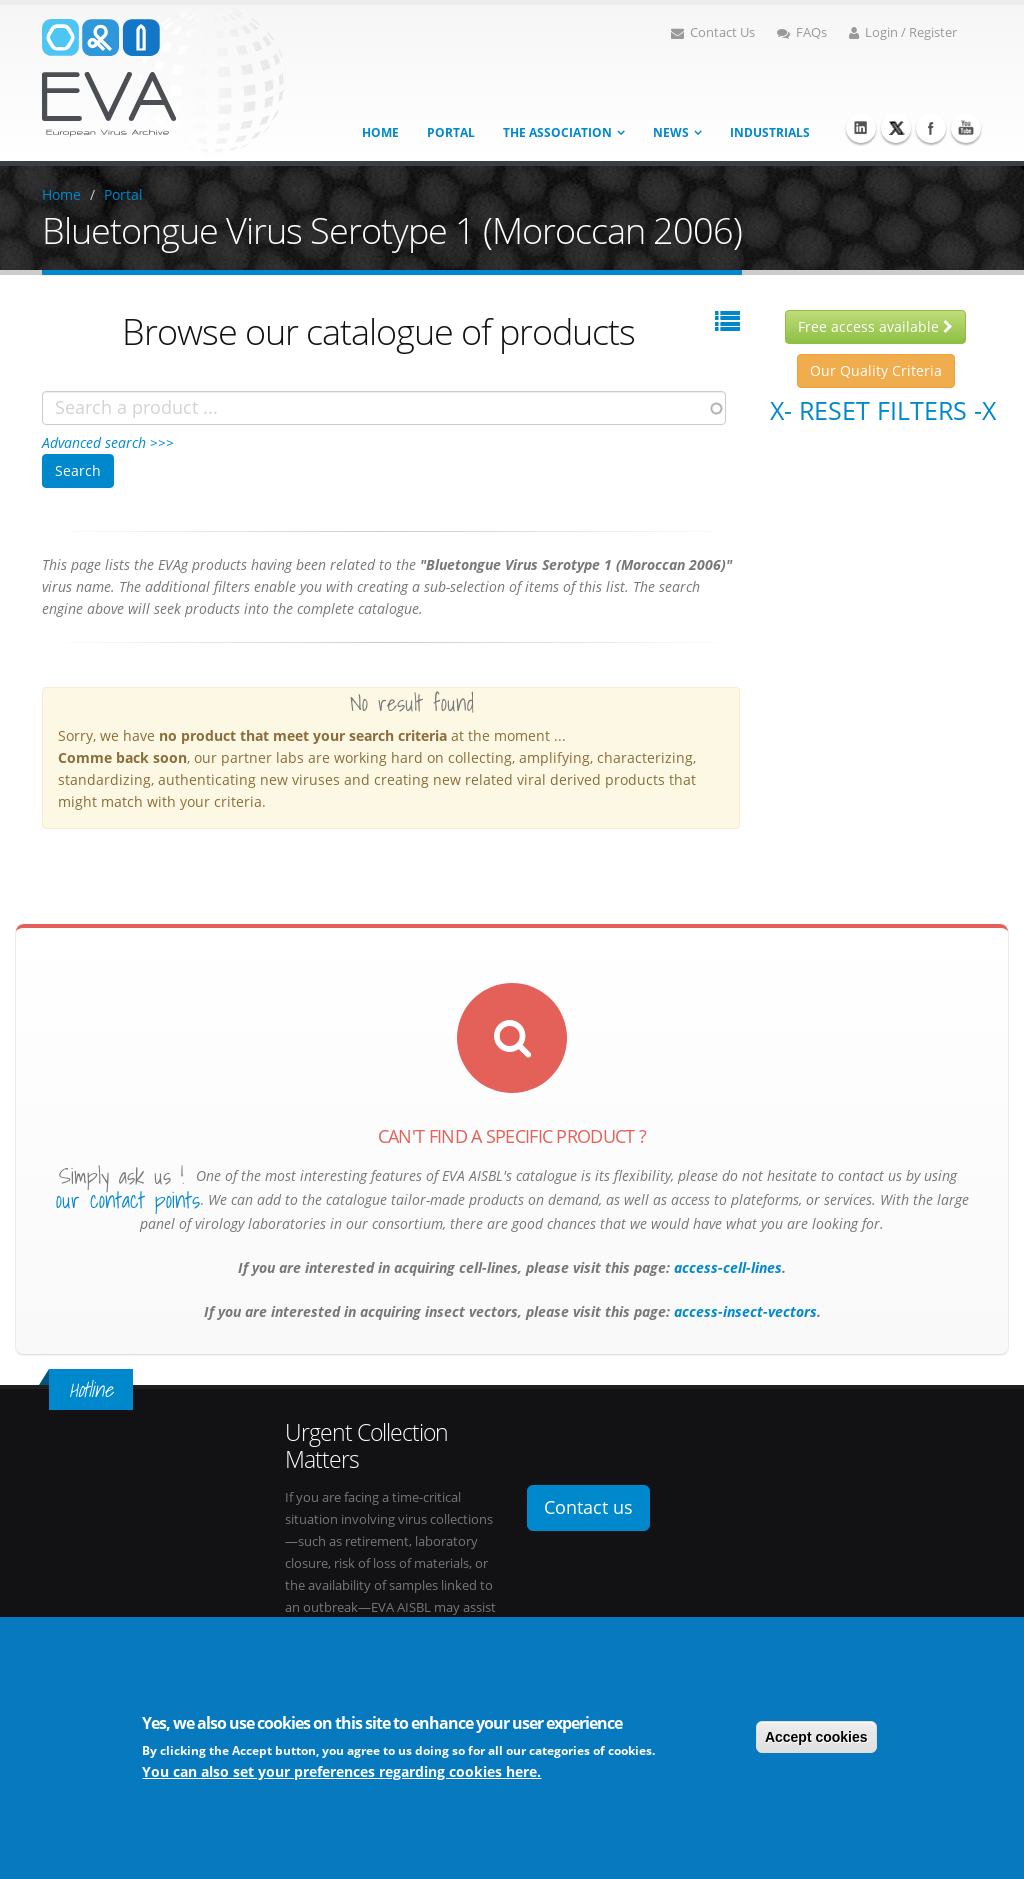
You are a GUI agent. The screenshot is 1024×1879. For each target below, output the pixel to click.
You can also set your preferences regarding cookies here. (341, 1772)
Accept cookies (816, 1738)
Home (380, 132)
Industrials (770, 132)
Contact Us (713, 32)
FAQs (802, 32)
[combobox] (384, 408)
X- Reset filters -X (883, 410)
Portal (451, 132)
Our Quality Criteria (876, 370)
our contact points (128, 1200)
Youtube (966, 128)
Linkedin (861, 128)
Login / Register (903, 32)
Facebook (931, 128)
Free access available (875, 326)
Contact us (588, 1507)
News (671, 132)
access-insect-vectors (743, 1311)
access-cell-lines (726, 1267)
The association (557, 132)
